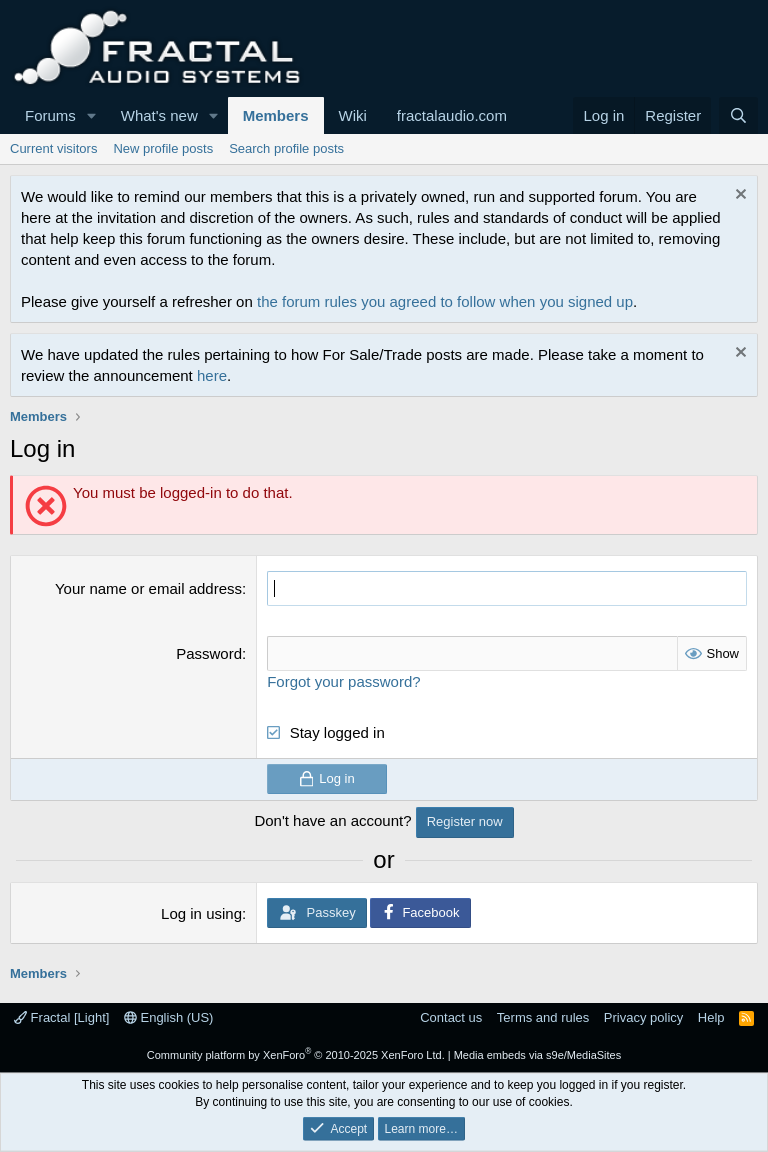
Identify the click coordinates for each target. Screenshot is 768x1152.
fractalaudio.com (452, 115)
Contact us (451, 1017)
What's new (159, 115)
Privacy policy (643, 1017)
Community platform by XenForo (296, 1055)
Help (711, 1017)
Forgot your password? (343, 681)
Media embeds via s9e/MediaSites (538, 1055)
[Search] (738, 115)
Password (209, 653)
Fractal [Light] (61, 1017)
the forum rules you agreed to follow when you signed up (445, 301)
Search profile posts (286, 148)
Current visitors (53, 148)
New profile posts (163, 148)
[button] (92, 115)
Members (276, 115)
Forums (50, 115)
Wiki (353, 115)
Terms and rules (543, 1017)
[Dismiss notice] (738, 196)
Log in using (201, 913)
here (212, 375)
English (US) (169, 1017)
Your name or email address (148, 588)
